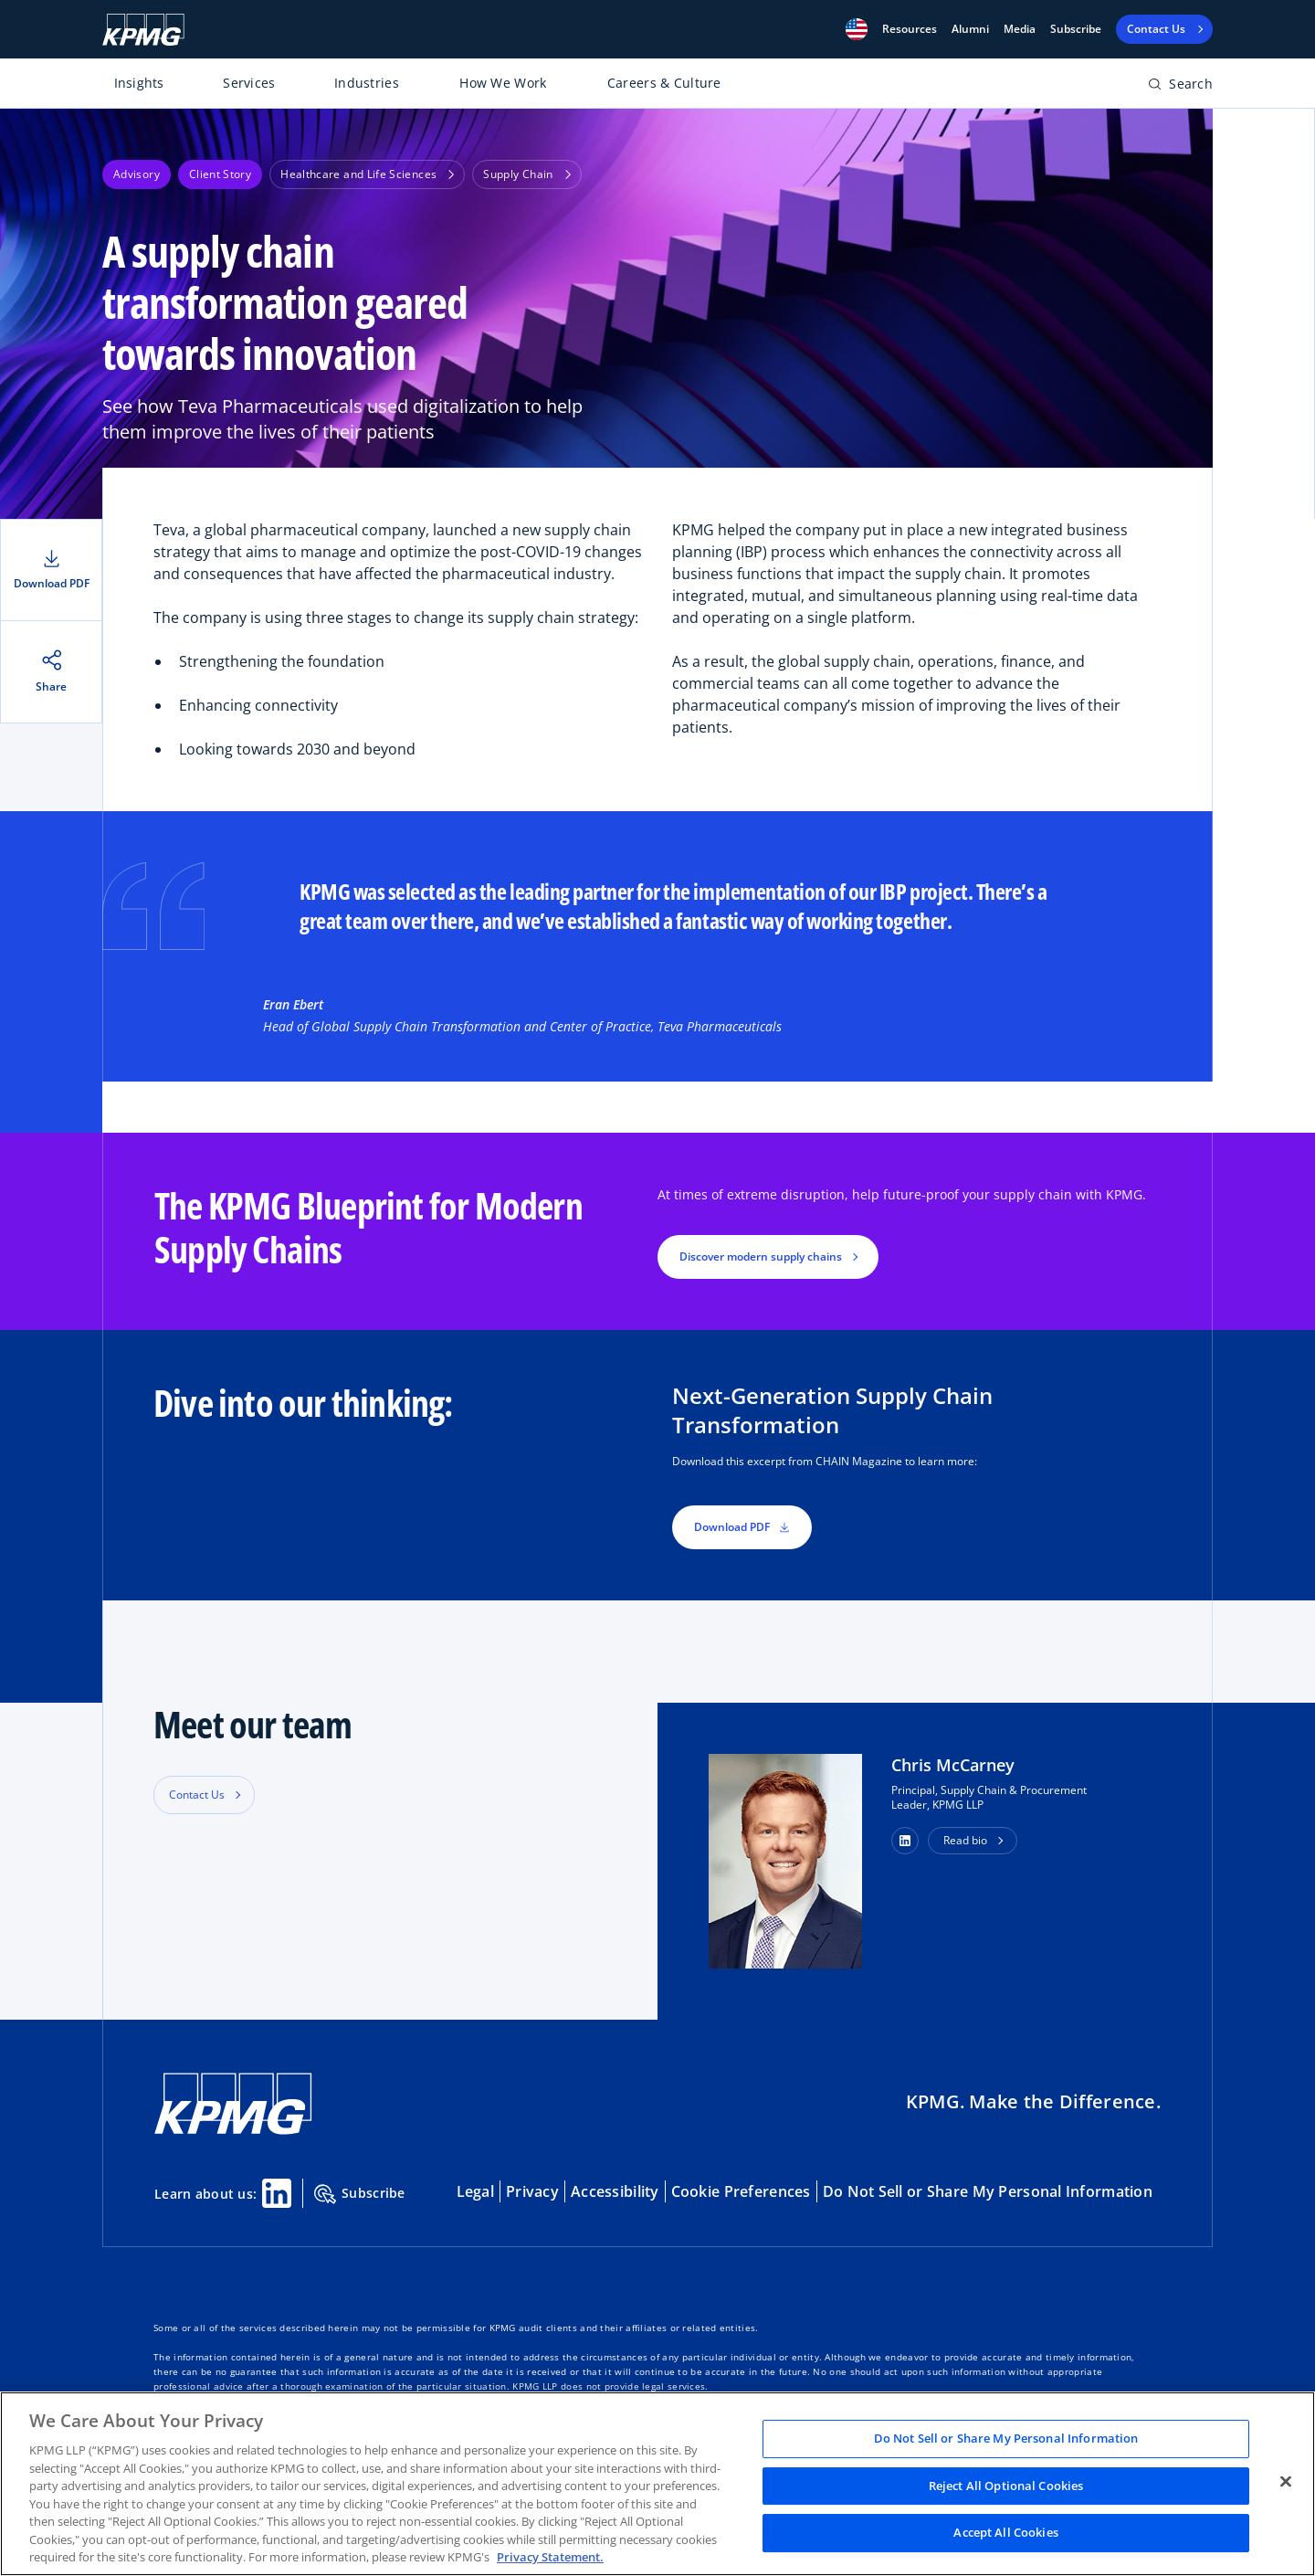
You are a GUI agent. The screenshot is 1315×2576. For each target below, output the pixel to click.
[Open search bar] (1180, 87)
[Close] (1286, 2482)
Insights (139, 82)
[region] (657, 2483)
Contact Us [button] (197, 1794)
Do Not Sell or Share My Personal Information (987, 2191)
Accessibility (615, 2191)
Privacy (532, 2191)
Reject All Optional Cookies (1006, 2485)
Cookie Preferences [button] (741, 2191)
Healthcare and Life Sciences (367, 174)
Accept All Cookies (1005, 2533)
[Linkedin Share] (276, 2193)
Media (1020, 29)
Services (249, 82)
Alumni (970, 29)
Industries (366, 82)
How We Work (502, 82)
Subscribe (1075, 29)
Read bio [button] (965, 1840)
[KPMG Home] (143, 29)
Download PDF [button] (742, 1527)
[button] (857, 29)
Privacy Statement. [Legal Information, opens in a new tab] (550, 2557)
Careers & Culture (664, 82)
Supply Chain (526, 174)
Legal (475, 2191)
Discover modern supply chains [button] (760, 1256)
